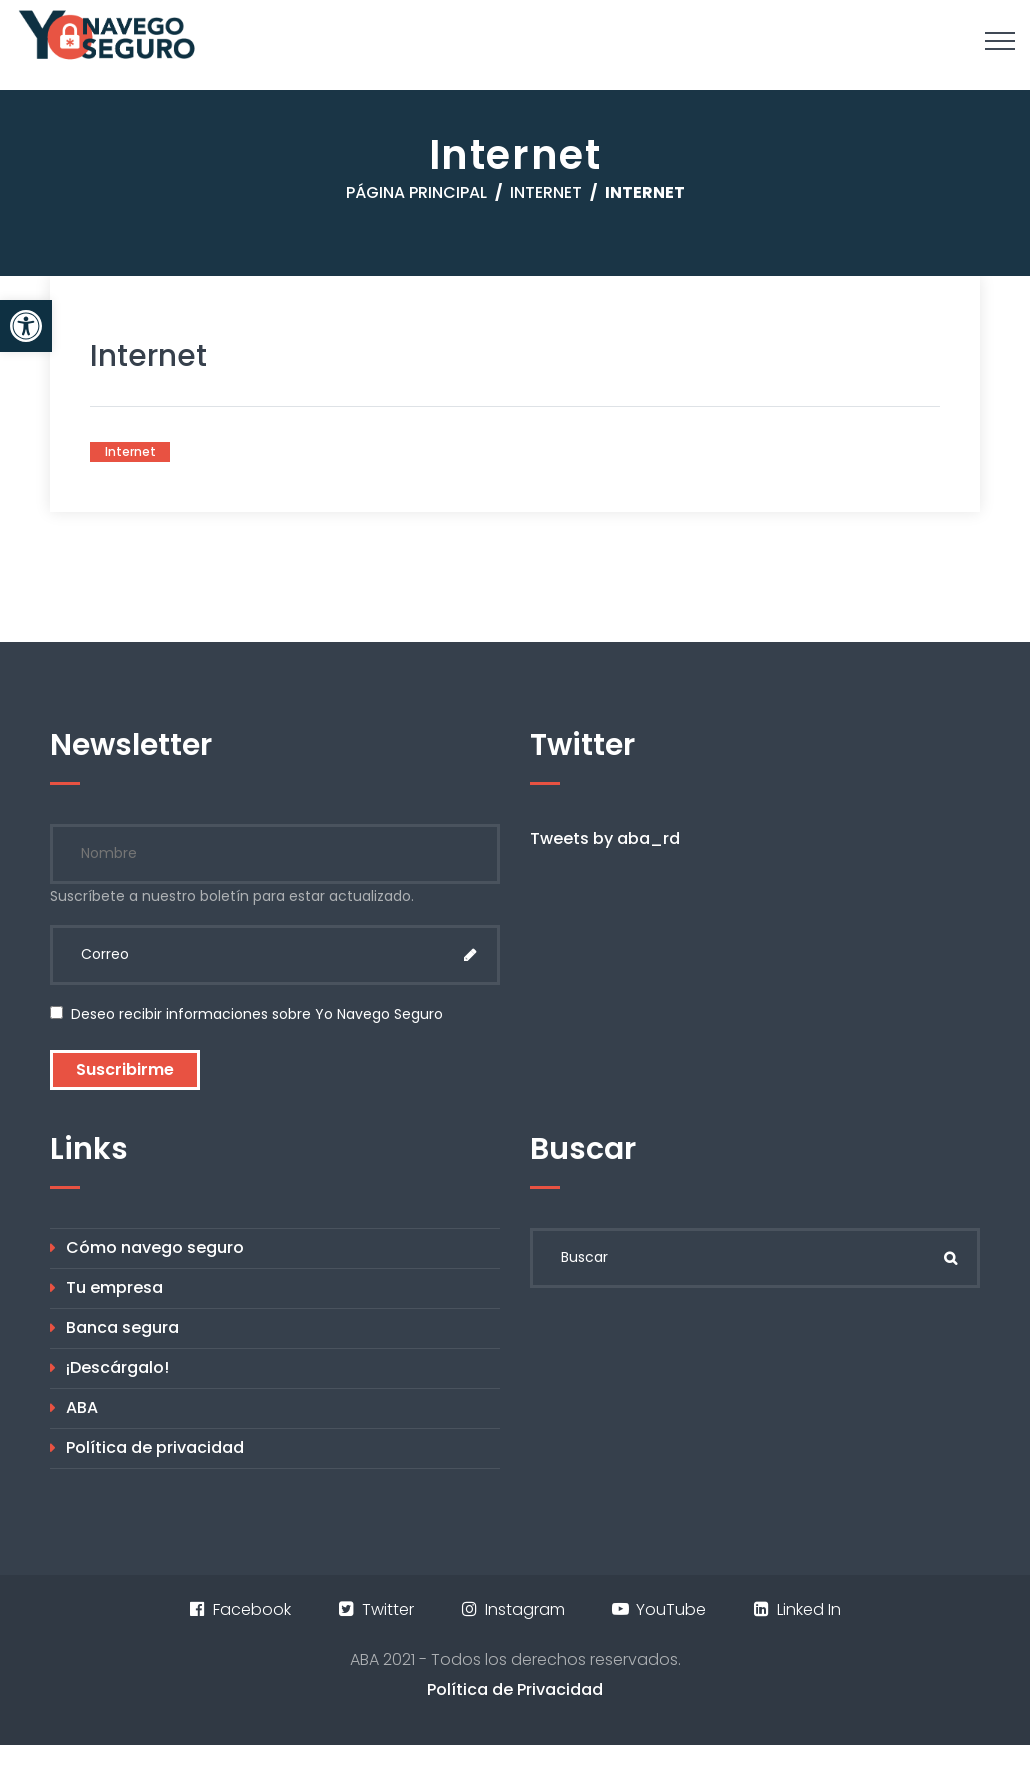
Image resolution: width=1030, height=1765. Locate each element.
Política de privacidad (155, 1447)
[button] (26, 326)
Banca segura (122, 1327)
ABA (82, 1407)
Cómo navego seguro (155, 1247)
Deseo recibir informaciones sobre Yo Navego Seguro (246, 1014)
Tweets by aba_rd (605, 838)
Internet (546, 192)
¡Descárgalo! (117, 1367)
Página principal (416, 192)
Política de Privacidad (515, 1689)
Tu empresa (114, 1287)
